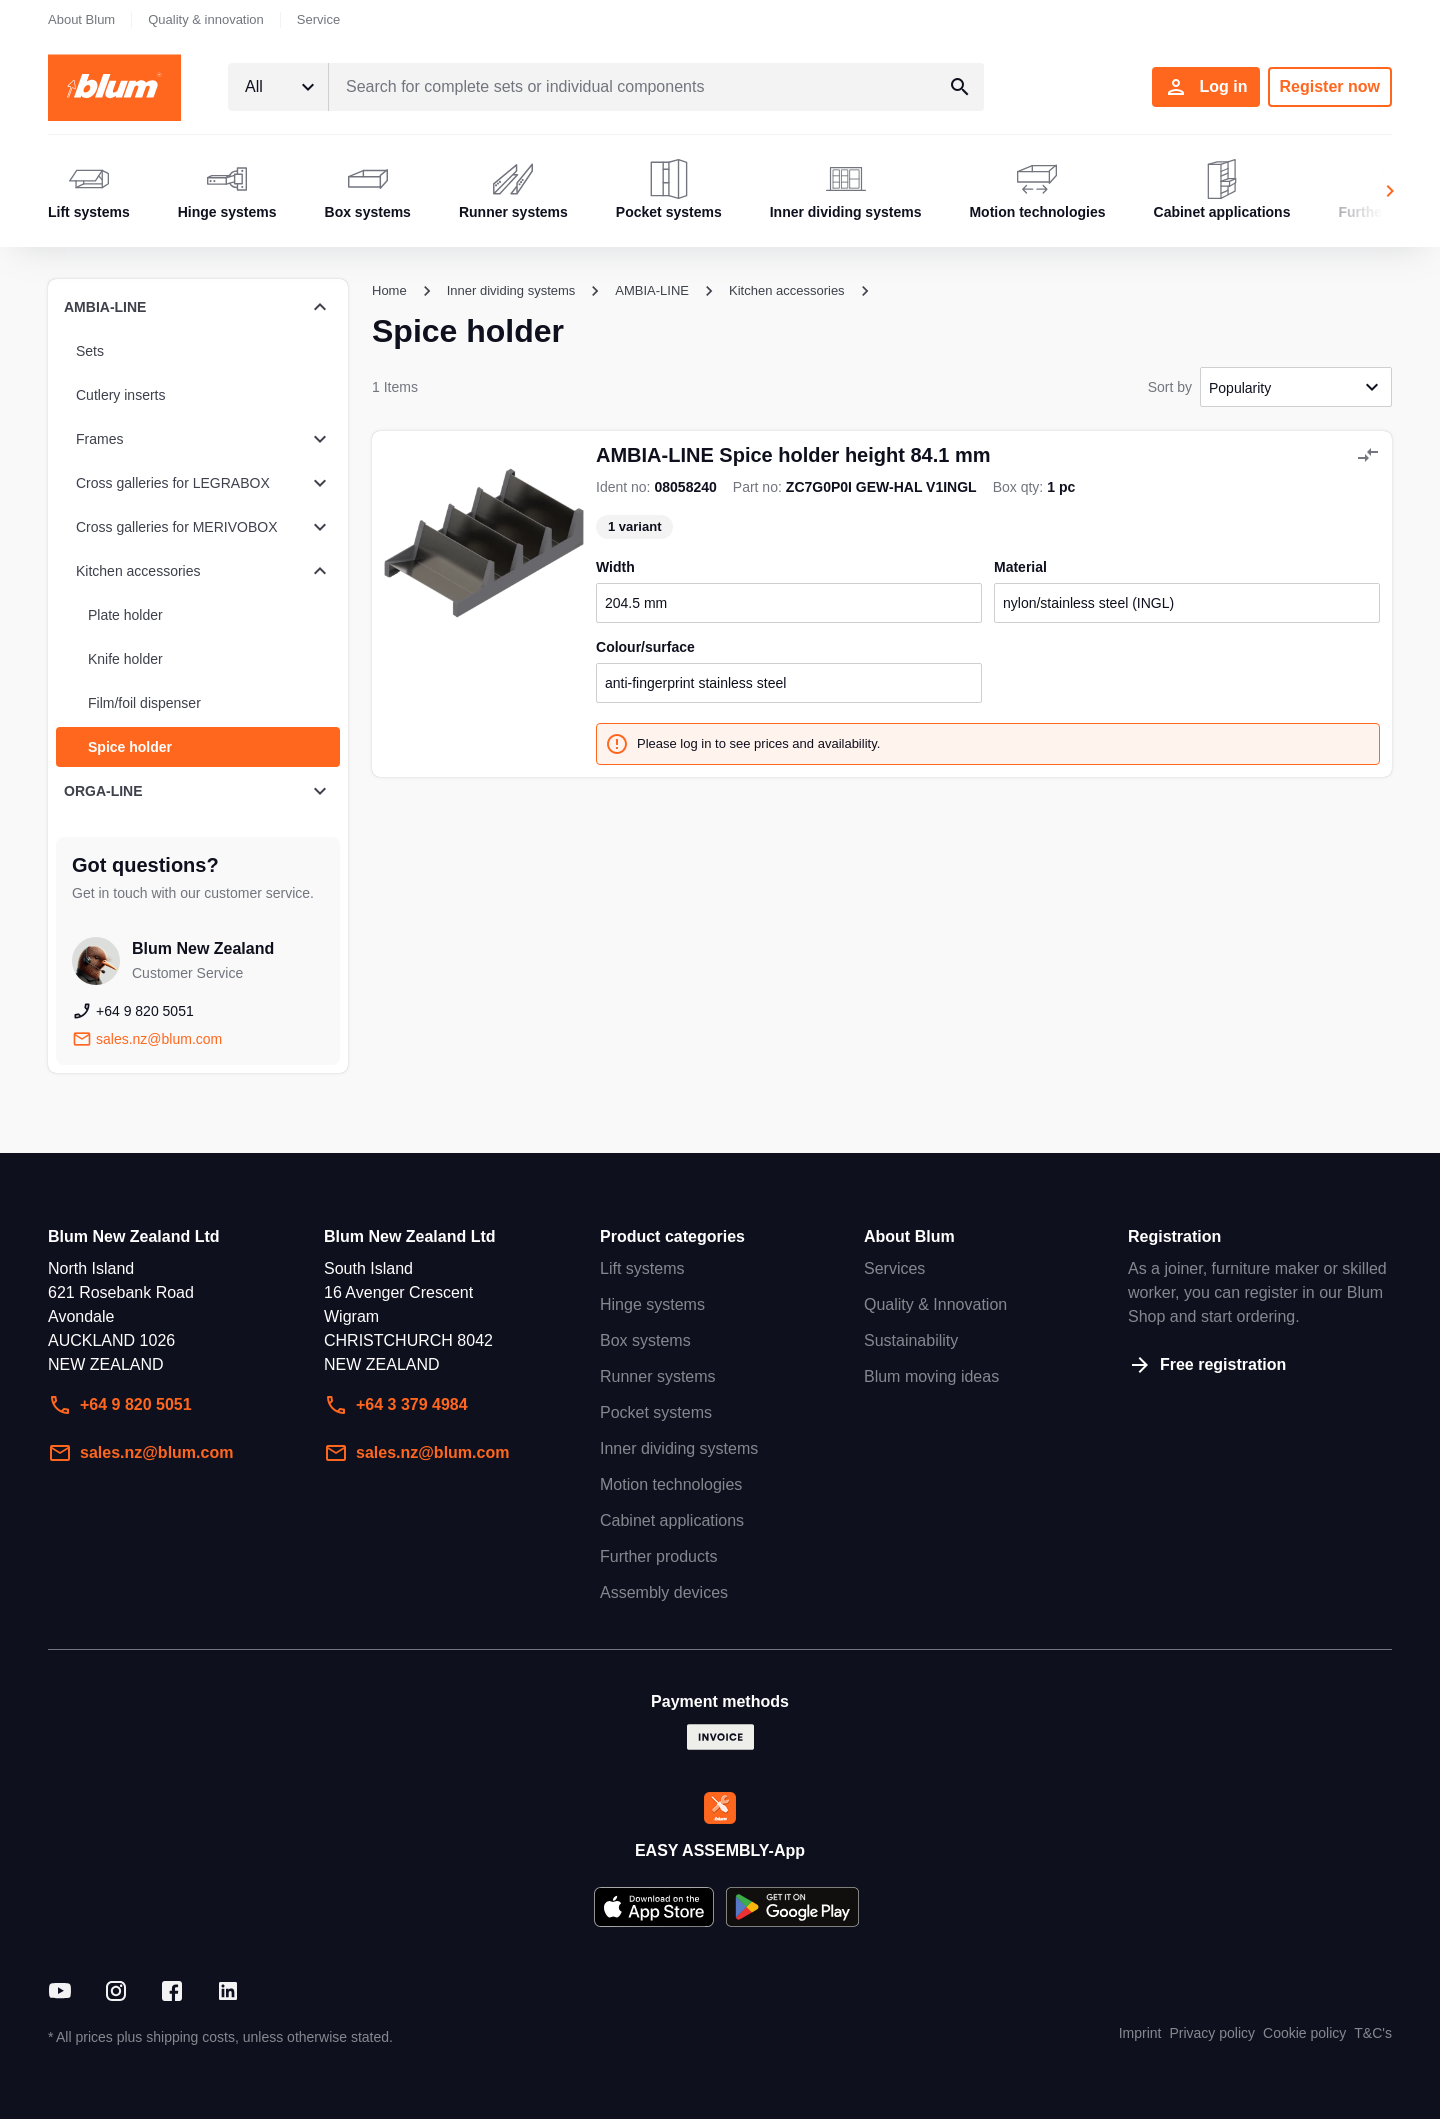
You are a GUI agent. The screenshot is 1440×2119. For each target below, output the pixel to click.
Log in (1206, 87)
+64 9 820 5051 (120, 1405)
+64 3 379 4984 (396, 1405)
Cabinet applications (672, 1520)
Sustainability (911, 1340)
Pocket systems (656, 1412)
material (1020, 567)
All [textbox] (254, 86)
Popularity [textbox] (1240, 388)
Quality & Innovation (935, 1304)
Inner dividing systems (679, 1448)
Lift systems (642, 1268)
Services (894, 1268)
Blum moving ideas (931, 1376)
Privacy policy (1212, 2033)
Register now (1330, 86)
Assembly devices (664, 1592)
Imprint (1140, 2033)
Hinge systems (652, 1304)
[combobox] (278, 87)
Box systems (645, 1340)
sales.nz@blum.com (140, 1453)
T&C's (1373, 2033)
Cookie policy (1304, 2033)
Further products (658, 1556)
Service (318, 19)
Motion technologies (671, 1484)
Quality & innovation (206, 19)
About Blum (81, 19)
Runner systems (658, 1376)
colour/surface (645, 647)
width (615, 567)
